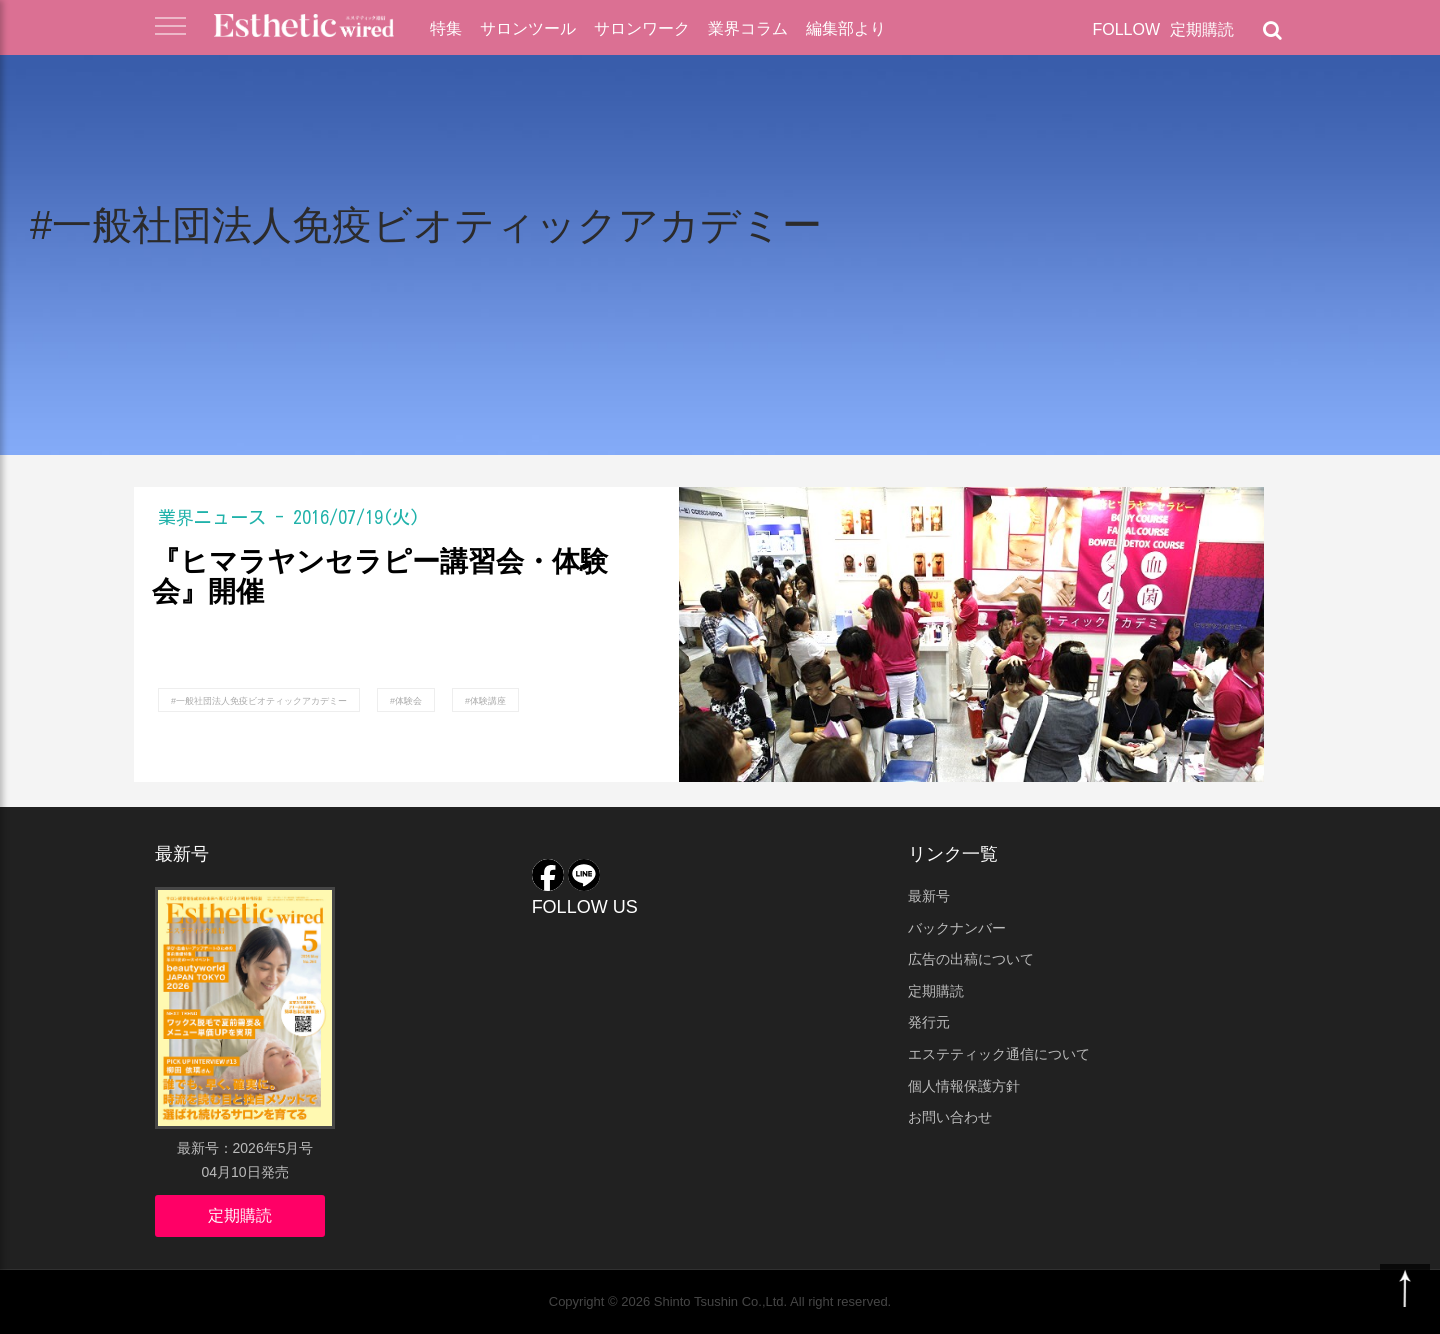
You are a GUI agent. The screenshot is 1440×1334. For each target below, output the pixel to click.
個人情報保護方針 (964, 1086)
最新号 (929, 896)
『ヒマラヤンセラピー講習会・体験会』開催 (380, 577)
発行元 (929, 1022)
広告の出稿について (971, 959)
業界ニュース (212, 517)
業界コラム (748, 28)
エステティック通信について (999, 1054)
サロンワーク (642, 28)
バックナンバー (957, 928)
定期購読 (1202, 29)
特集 (446, 28)
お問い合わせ (950, 1117)
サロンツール (528, 28)
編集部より (846, 28)
